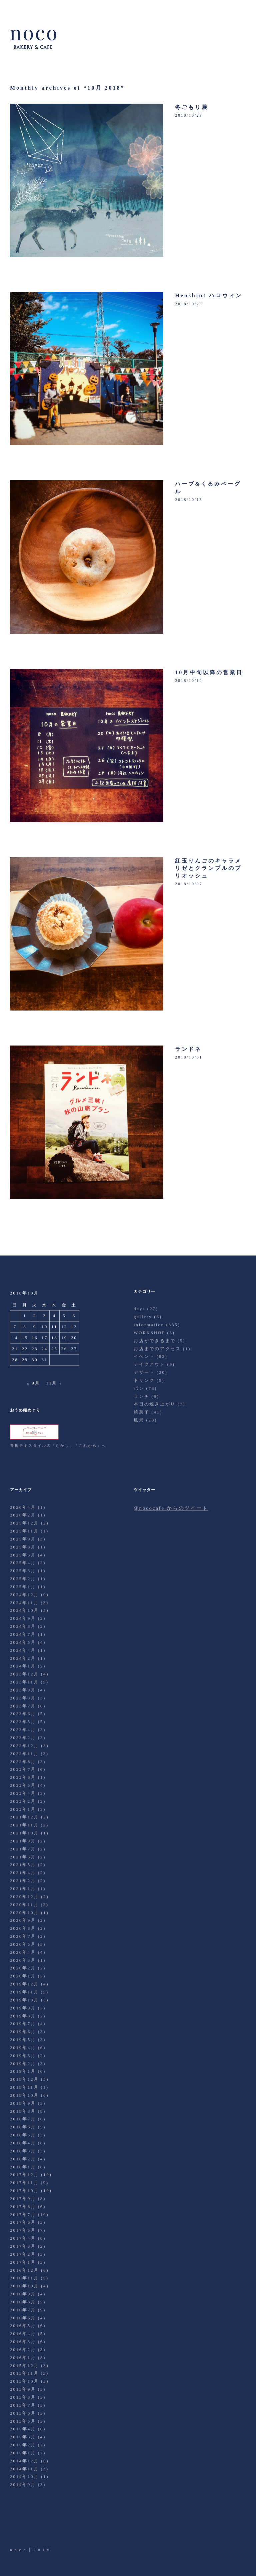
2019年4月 (23, 2047)
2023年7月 (23, 1705)
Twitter (15, 2528)
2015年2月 (23, 2444)
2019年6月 (23, 2031)
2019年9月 (23, 2007)
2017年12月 (24, 2174)
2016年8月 (23, 2301)
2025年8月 (23, 1546)
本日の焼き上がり (155, 1403)
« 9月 (33, 1382)
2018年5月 (23, 2134)
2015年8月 (23, 2397)
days (139, 1308)
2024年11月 (24, 1602)
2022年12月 (24, 1745)
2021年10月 (24, 1832)
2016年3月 (23, 2341)
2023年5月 (23, 1721)
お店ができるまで (155, 1340)
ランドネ (188, 1049)
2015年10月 (24, 2381)
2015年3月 (23, 2436)
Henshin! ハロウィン (208, 295)
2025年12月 (24, 1522)
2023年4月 (23, 1729)
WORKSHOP (149, 1332)
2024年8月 (23, 1626)
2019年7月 (23, 2023)
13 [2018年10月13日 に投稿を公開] (74, 1326)
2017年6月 (23, 2222)
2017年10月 (24, 2190)
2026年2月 (23, 1514)
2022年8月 (23, 1761)
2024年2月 (23, 1658)
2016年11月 (24, 2277)
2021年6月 (23, 1856)
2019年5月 (23, 2039)
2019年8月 (23, 2015)
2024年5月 (23, 1642)
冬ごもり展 (191, 107)
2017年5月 (23, 2230)
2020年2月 (23, 1967)
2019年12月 (24, 1983)
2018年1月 (23, 2166)
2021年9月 (23, 1840)
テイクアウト (149, 1364)
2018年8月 (23, 2111)
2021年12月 (24, 1816)
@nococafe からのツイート (171, 1508)
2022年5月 (23, 1785)
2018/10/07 (188, 884)
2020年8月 (23, 1928)
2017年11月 (24, 2182)
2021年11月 (24, 1824)
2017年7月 (23, 2214)
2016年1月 (23, 2357)
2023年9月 (23, 1689)
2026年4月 (23, 1507)
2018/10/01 (188, 1057)
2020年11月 (24, 1904)
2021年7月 (23, 1848)
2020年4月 (23, 1952)
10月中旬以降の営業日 (209, 672)
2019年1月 (23, 2071)
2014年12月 (24, 2460)
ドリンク (144, 1380)
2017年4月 (23, 2238)
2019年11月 (24, 1991)
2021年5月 (23, 1864)
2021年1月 (23, 1888)
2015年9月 (23, 2389)
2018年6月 (23, 2126)
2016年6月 (23, 2317)
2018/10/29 (188, 115)
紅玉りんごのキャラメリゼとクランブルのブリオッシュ (208, 868)
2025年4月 (23, 1562)
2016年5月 (23, 2325)
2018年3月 (23, 2150)
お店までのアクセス (157, 1348)
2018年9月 (23, 2103)
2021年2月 (23, 1880)
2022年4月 (23, 1793)
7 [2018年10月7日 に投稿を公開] (15, 1326)
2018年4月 (23, 2142)
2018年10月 (24, 2095)
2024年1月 (23, 1665)
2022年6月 (23, 1777)
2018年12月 (24, 2079)
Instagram (52, 2528)
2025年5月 (23, 1554)
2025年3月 (23, 1570)
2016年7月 (23, 2309)
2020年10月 (24, 1912)
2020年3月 (23, 1960)
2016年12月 (24, 2270)
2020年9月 (23, 1920)
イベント (144, 1356)
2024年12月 (24, 1594)
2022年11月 (24, 1753)
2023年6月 (23, 1713)
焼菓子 (141, 1411)
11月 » (54, 1382)
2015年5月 (23, 2421)
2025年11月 (24, 1530)
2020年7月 (23, 1936)
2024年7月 (23, 1634)
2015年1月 (23, 2452)
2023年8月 (23, 1697)
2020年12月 (24, 1896)
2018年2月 (23, 2158)
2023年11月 (24, 1681)
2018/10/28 (188, 304)
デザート (144, 1372)
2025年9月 (23, 1538)
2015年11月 (24, 2373)
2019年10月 (24, 1999)
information (149, 1324)
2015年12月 (24, 2365)
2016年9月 (23, 2293)
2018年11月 (24, 2087)
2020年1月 (23, 1975)
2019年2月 (23, 2063)
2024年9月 (23, 1618)
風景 (139, 1419)
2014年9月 (23, 2484)
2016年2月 (23, 2349)
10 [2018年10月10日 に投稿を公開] (45, 1326)
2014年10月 (24, 2476)
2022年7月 (23, 1769)
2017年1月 (23, 2262)
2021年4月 (23, 1872)
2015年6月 (23, 2413)
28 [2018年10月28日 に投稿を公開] (15, 1359)
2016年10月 (24, 2285)
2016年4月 (23, 2333)
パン (139, 1388)
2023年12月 (24, 1673)
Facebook (34, 2528)
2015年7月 (23, 2405)
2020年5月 (23, 1944)
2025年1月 (23, 1586)
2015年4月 (23, 2428)
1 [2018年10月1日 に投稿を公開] (24, 1315)
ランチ (141, 1396)
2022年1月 (23, 1809)
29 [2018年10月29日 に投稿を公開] (25, 1359)
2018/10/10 (188, 680)
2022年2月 (23, 1801)
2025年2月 (23, 1578)
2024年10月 (24, 1610)
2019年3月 (23, 2055)
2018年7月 (23, 2118)
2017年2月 (23, 2254)
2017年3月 (23, 2246)
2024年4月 (23, 1650)
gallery (143, 1316)
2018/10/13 (188, 499)
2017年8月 (23, 2206)
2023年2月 (23, 1737)
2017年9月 (23, 2198)
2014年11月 (24, 2468)
